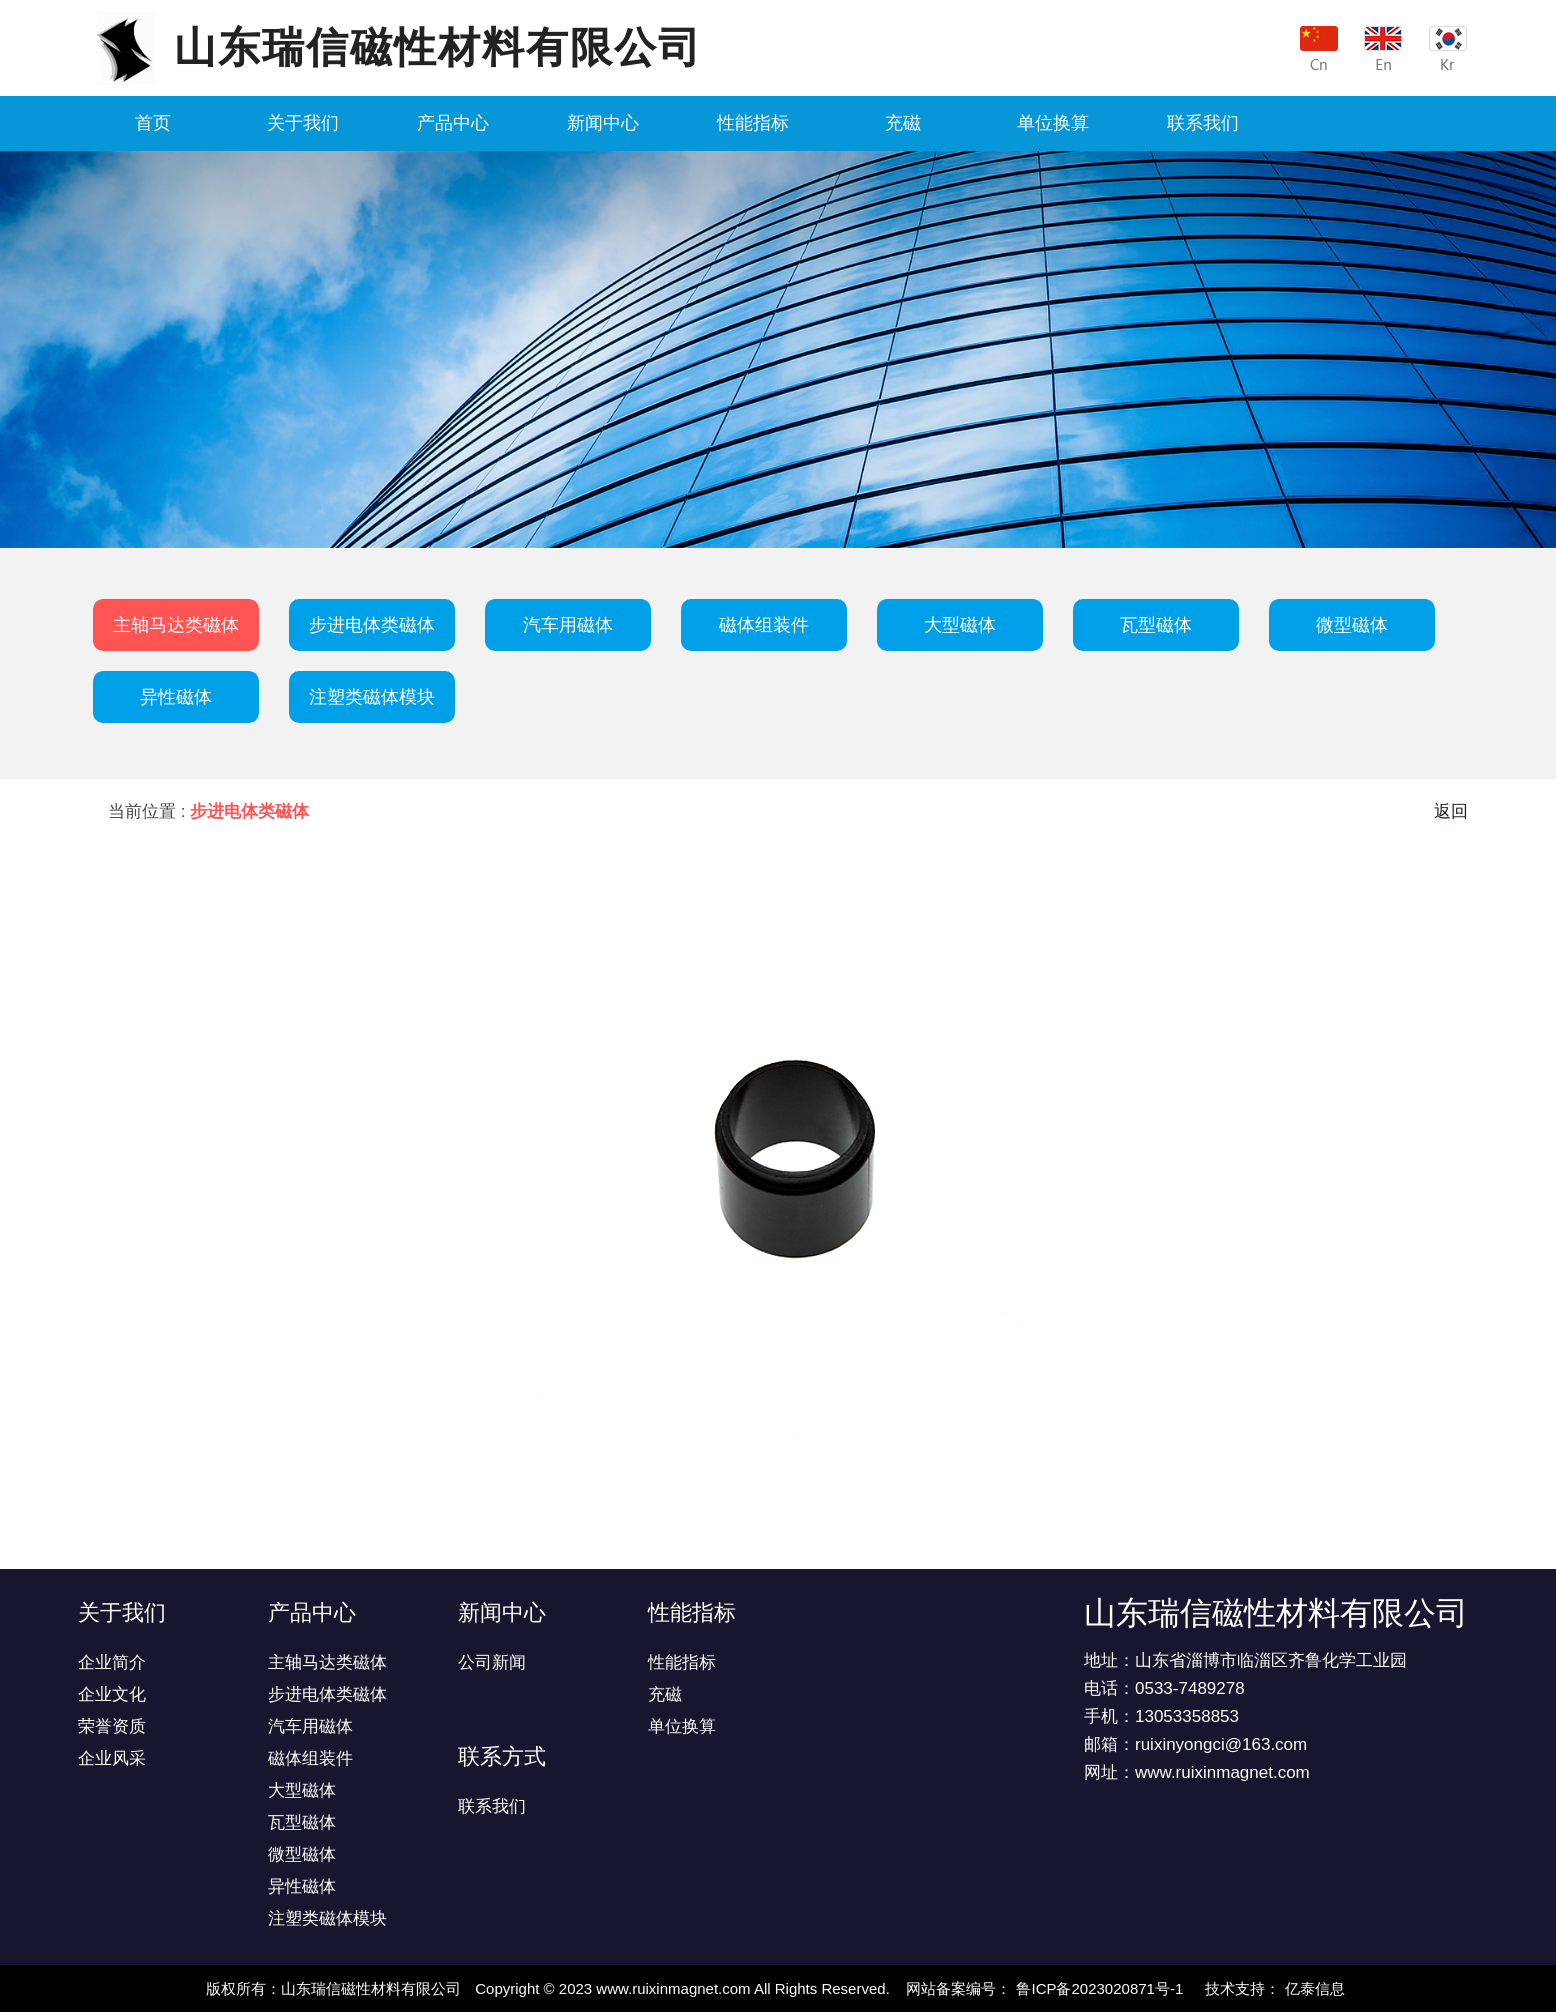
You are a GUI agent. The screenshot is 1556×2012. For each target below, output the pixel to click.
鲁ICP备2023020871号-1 (1099, 1988)
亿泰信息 (1315, 1988)
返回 (1451, 811)
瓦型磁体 (1156, 625)
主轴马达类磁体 (176, 625)
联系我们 (1203, 123)
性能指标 (753, 123)
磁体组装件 (764, 625)
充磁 (903, 123)
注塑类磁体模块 (372, 697)
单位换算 (1053, 123)
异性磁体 (176, 697)
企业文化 (112, 1694)
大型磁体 (960, 625)
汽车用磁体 (568, 625)
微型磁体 (1352, 625)
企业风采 (112, 1758)
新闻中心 (603, 123)
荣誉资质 (112, 1726)
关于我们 (303, 123)
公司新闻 (492, 1662)
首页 (153, 123)
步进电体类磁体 (372, 625)
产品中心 (453, 123)
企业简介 (112, 1662)
